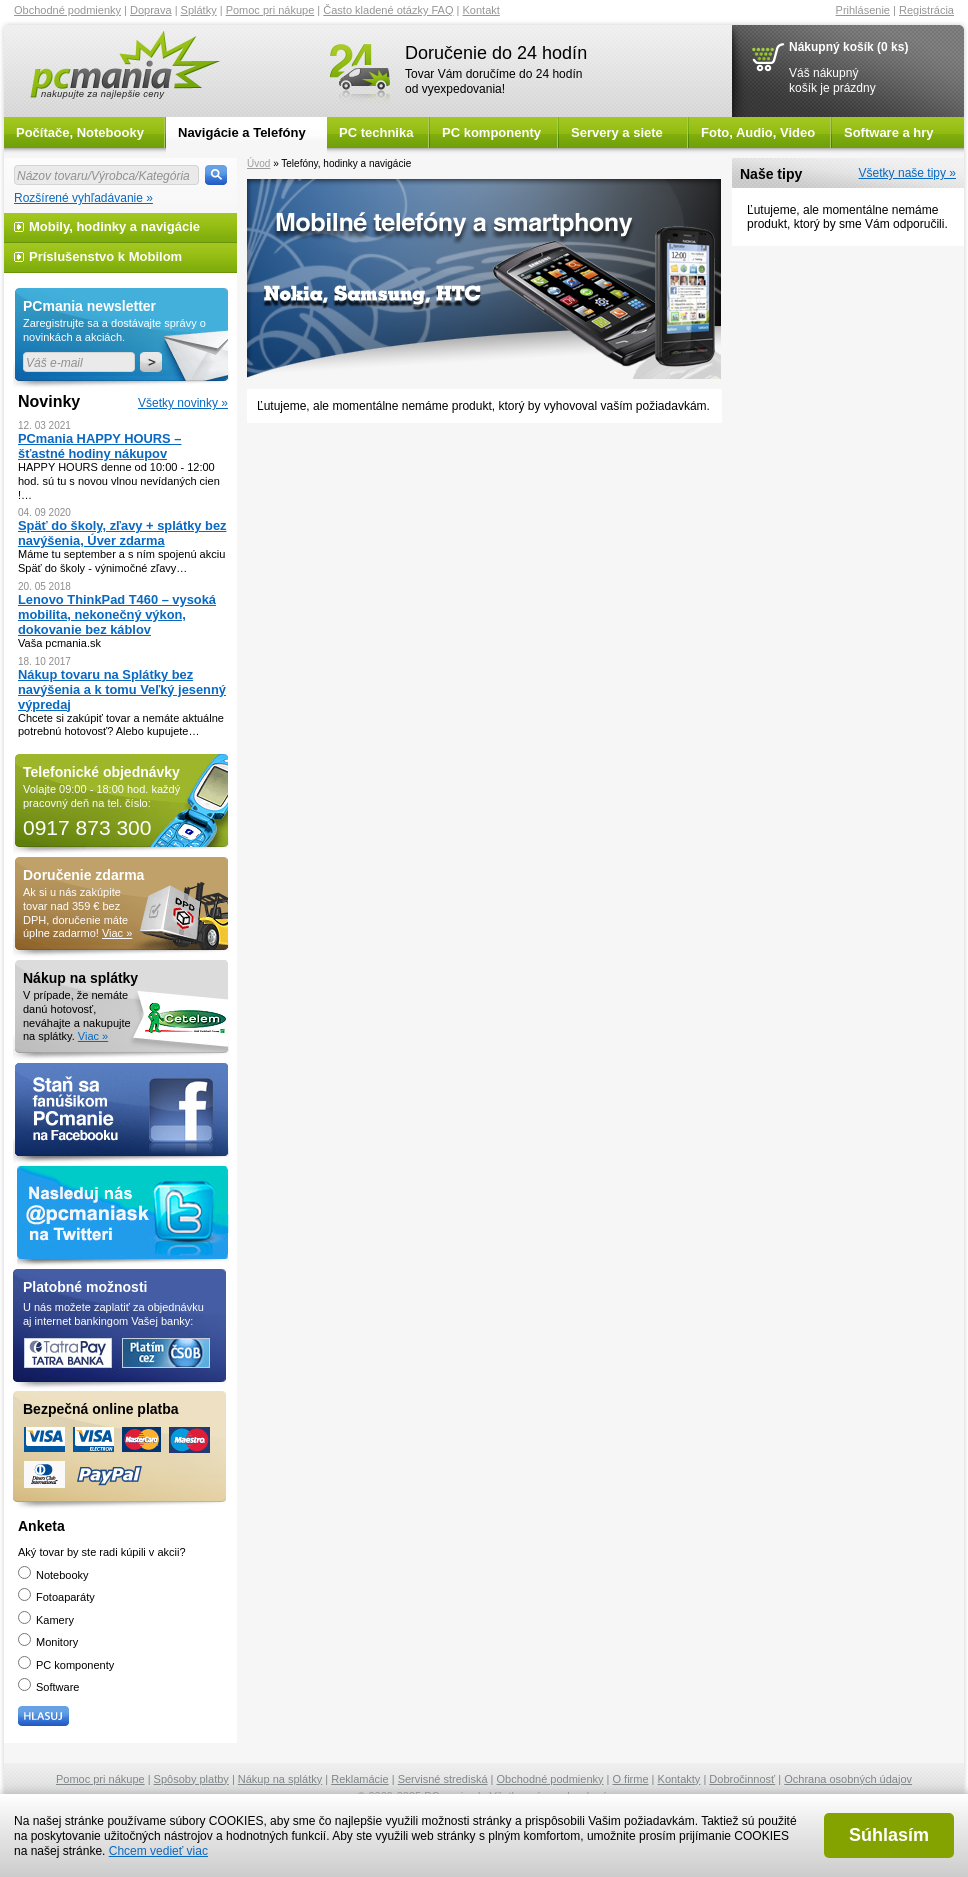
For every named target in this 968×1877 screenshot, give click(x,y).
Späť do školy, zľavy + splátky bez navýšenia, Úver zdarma (122, 533)
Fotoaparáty (56, 1597)
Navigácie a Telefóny (242, 132)
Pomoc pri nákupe (270, 10)
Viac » (117, 933)
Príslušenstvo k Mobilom (105, 256)
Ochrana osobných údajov (848, 1779)
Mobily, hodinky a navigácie (114, 226)
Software (48, 1687)
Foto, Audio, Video (758, 132)
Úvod (258, 163)
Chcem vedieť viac (158, 1851)
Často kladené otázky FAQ (388, 10)
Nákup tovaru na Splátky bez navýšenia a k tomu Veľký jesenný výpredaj (122, 689)
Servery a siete (617, 132)
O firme (631, 1779)
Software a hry (889, 132)
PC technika (376, 132)
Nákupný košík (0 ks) (848, 47)
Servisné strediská (443, 1779)
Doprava (151, 10)
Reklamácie (359, 1779)
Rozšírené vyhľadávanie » (83, 198)
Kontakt (481, 10)
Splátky (199, 10)
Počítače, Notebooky (80, 132)
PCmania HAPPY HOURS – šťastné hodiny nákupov (99, 446)
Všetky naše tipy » (907, 173)
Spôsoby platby (191, 1779)
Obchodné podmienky (67, 10)
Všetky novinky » (183, 403)
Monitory (48, 1642)
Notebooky (53, 1575)
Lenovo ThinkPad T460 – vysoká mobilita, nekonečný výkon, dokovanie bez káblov (117, 614)
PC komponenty (491, 132)
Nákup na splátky (280, 1779)
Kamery (46, 1620)
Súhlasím (889, 1835)
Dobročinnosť (742, 1779)
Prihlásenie (863, 10)
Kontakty (679, 1779)
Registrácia (926, 10)
